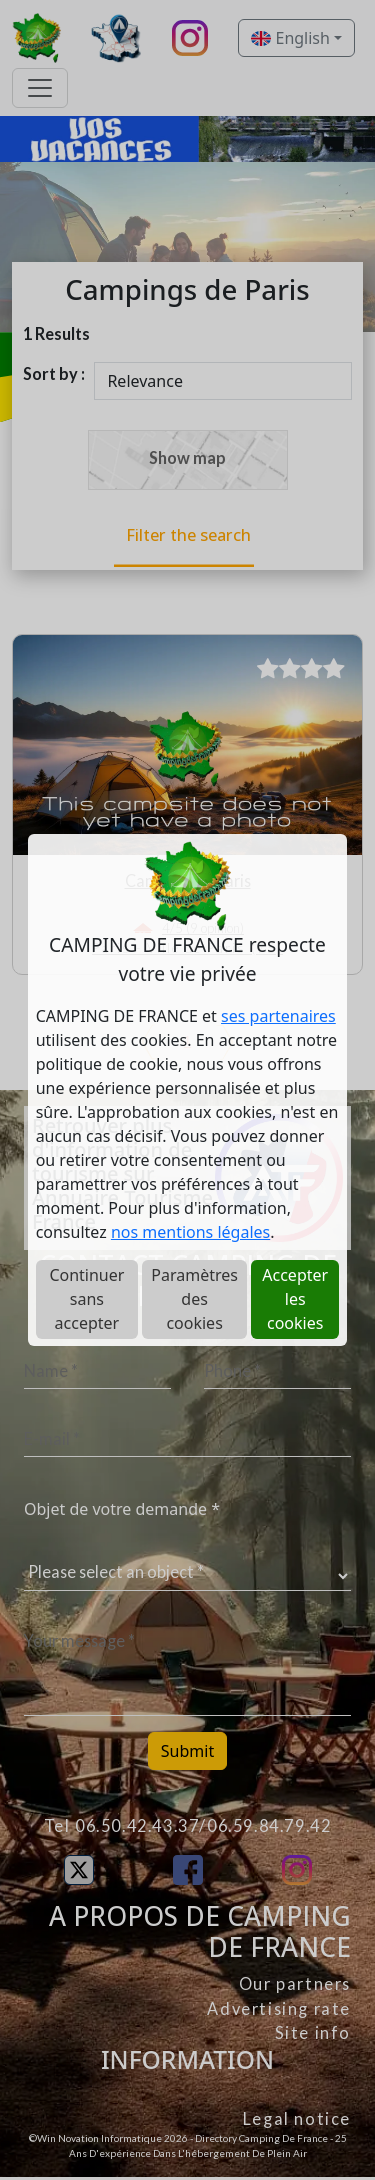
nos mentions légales (190, 1232)
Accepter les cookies (295, 1299)
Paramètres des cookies (194, 1299)
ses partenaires (278, 1016)
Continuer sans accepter (86, 1299)
